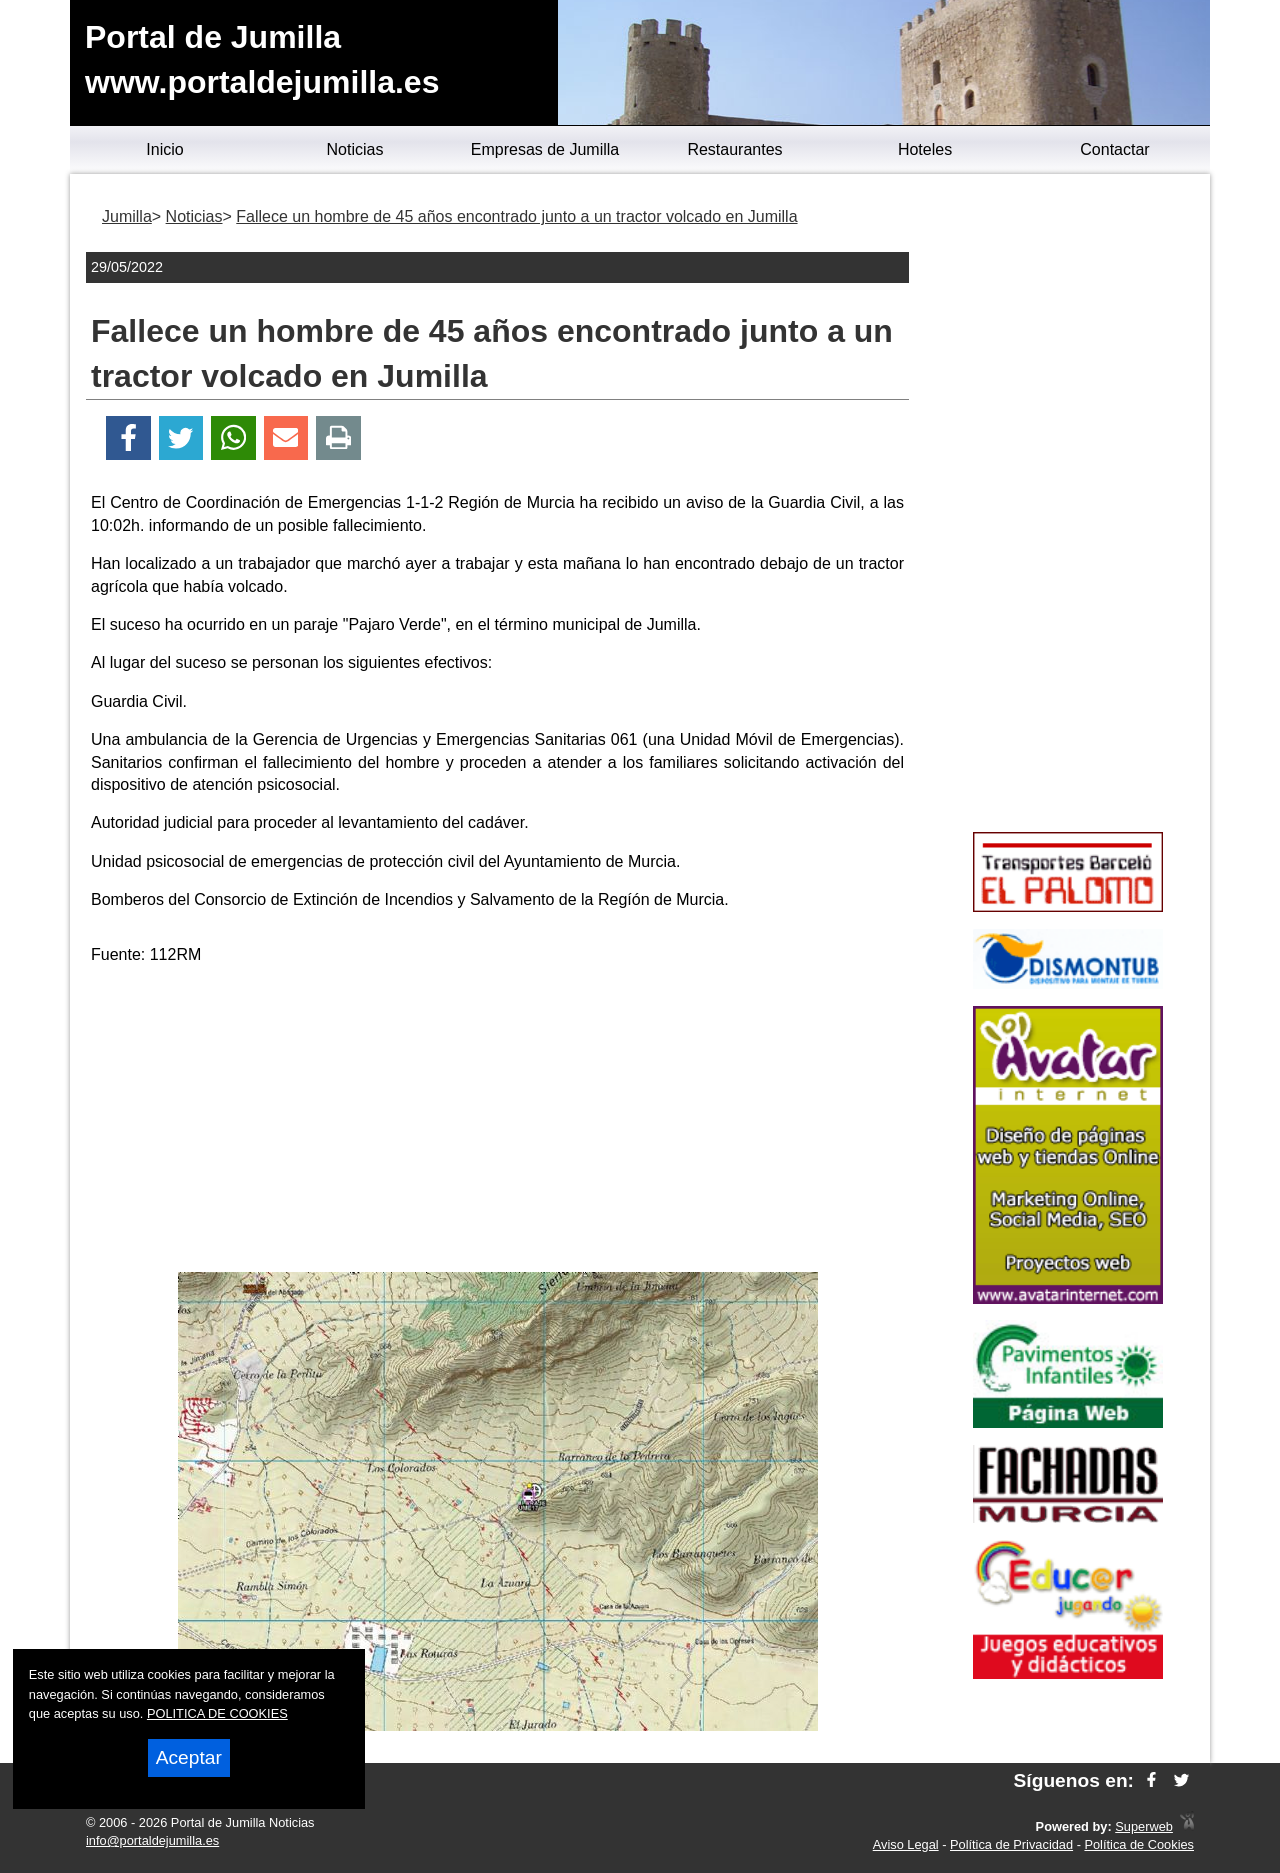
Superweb (1144, 1826)
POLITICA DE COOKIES (217, 1713)
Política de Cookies (1139, 1844)
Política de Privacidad (1011, 1844)
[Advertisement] (498, 1122)
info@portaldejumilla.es (152, 1840)
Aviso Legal (906, 1844)
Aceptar (189, 1757)
